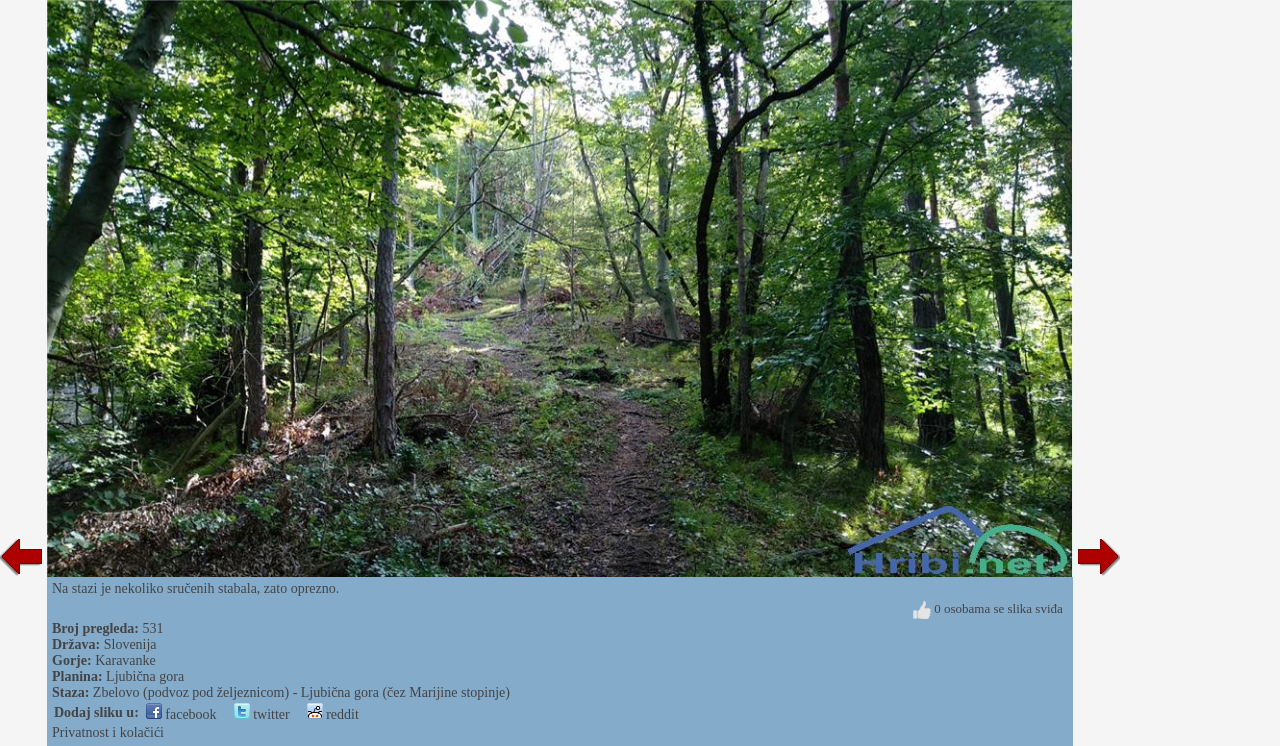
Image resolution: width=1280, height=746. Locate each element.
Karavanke (125, 660)
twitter (262, 714)
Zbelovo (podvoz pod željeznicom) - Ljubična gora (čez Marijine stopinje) (301, 692)
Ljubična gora (145, 676)
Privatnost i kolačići (108, 732)
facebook (181, 714)
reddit (333, 714)
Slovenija (130, 644)
